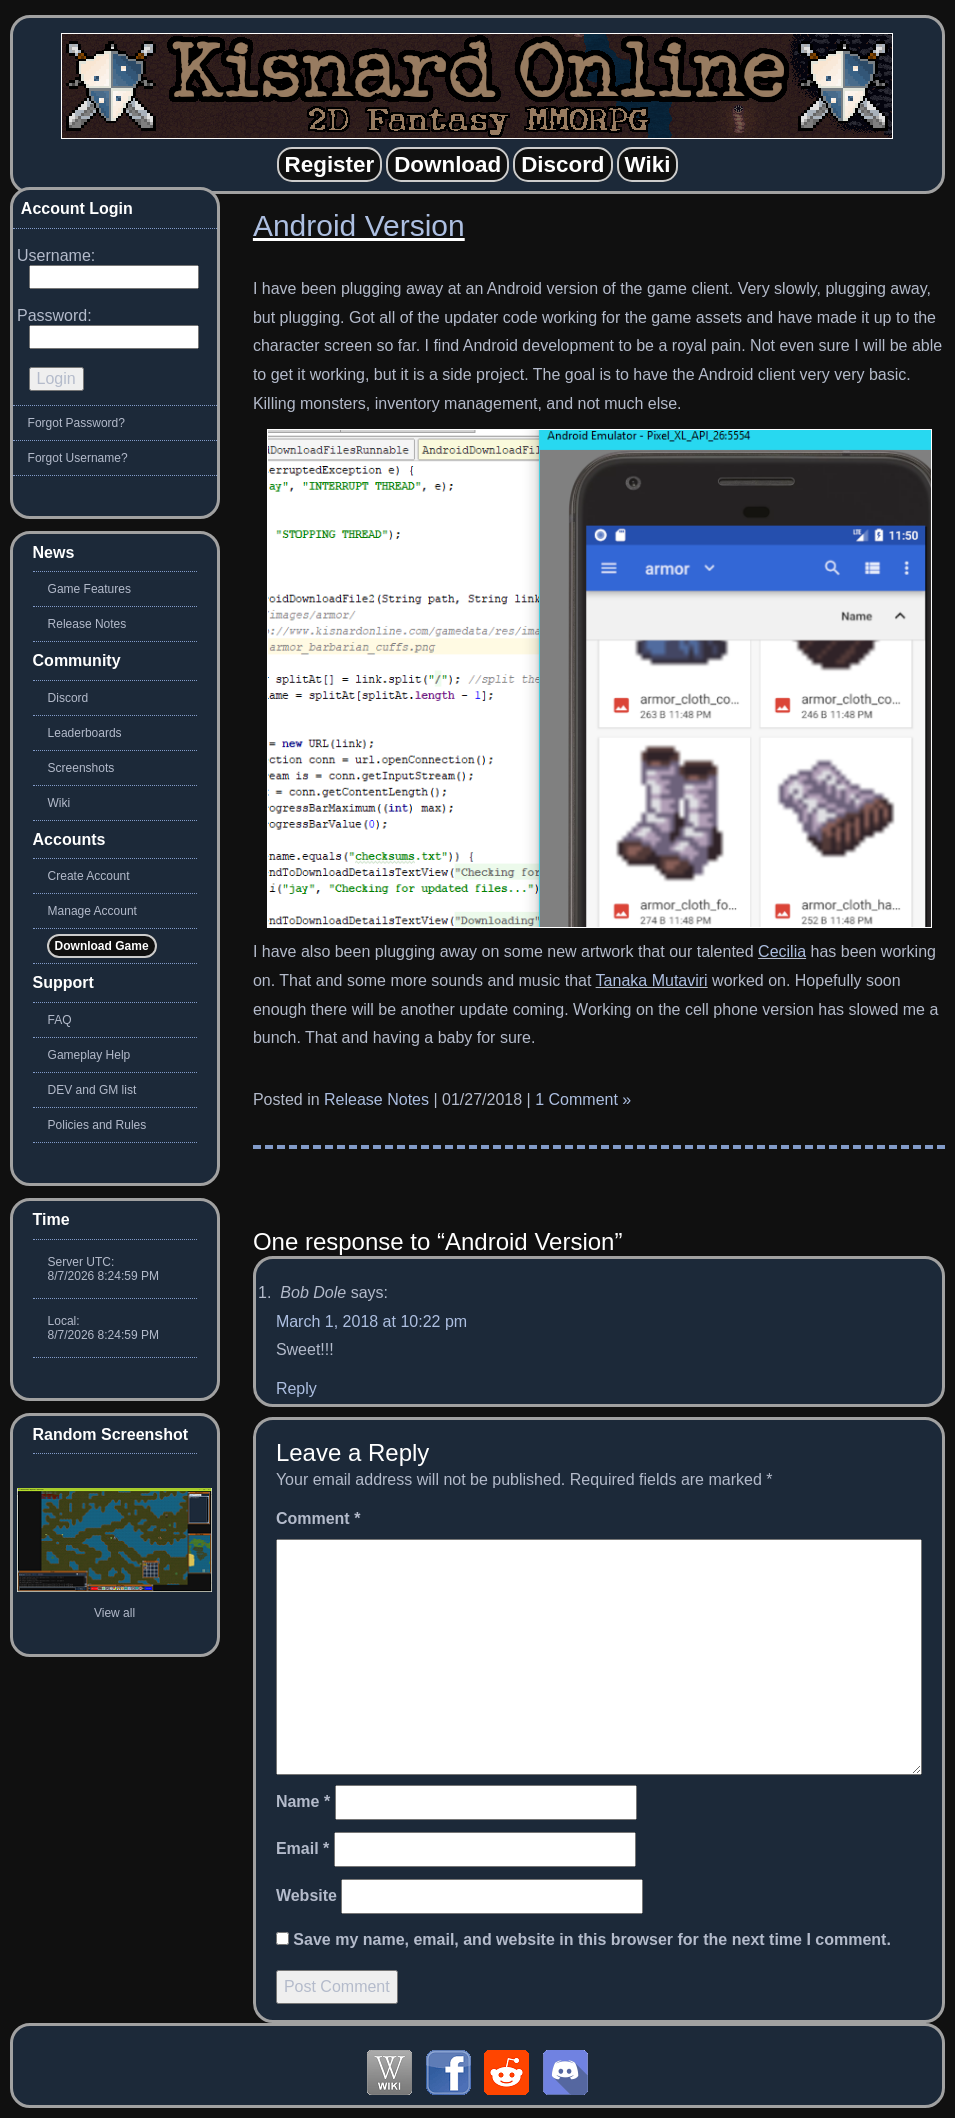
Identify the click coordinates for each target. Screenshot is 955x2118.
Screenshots (81, 768)
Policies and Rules (97, 1125)
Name (303, 1801)
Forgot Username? (78, 458)
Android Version (359, 225)
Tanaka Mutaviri (652, 980)
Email (302, 1848)
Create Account (89, 876)
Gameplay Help (89, 1055)
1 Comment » (583, 1099)
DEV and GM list (92, 1090)
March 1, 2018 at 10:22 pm (371, 1321)
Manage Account (92, 911)
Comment (318, 1518)
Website (306, 1895)
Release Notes (376, 1099)
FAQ (60, 1020)
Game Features (89, 589)
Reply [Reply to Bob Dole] (296, 1388)
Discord (68, 698)
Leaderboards (85, 733)
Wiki (59, 803)
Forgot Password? (76, 423)
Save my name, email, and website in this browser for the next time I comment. (592, 1939)
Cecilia (782, 951)
